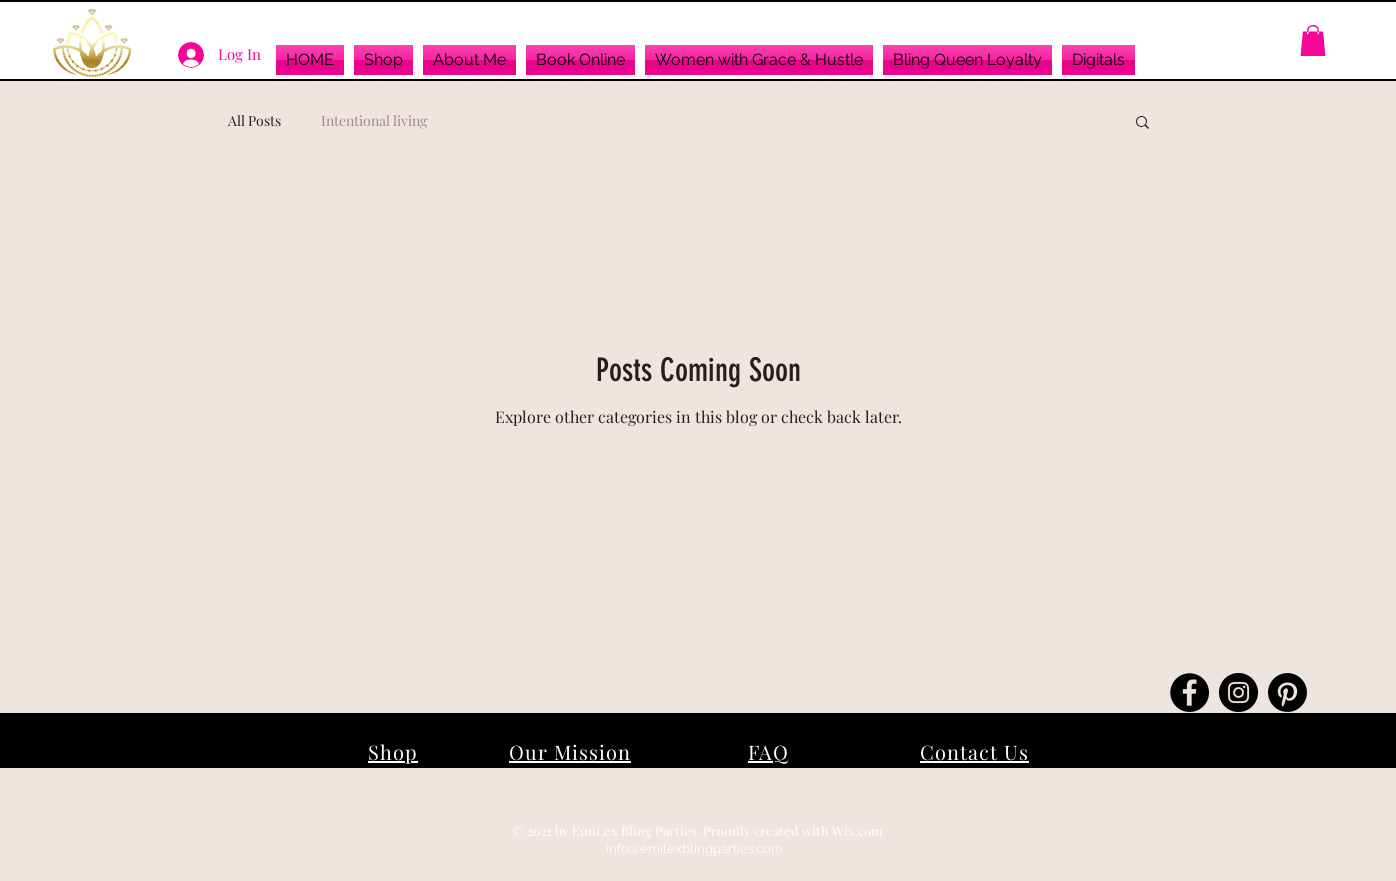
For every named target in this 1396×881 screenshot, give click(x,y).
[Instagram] (1238, 692)
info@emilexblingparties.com (694, 848)
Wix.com (857, 830)
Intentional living (374, 120)
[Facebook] (1189, 692)
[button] (383, 60)
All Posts (254, 120)
